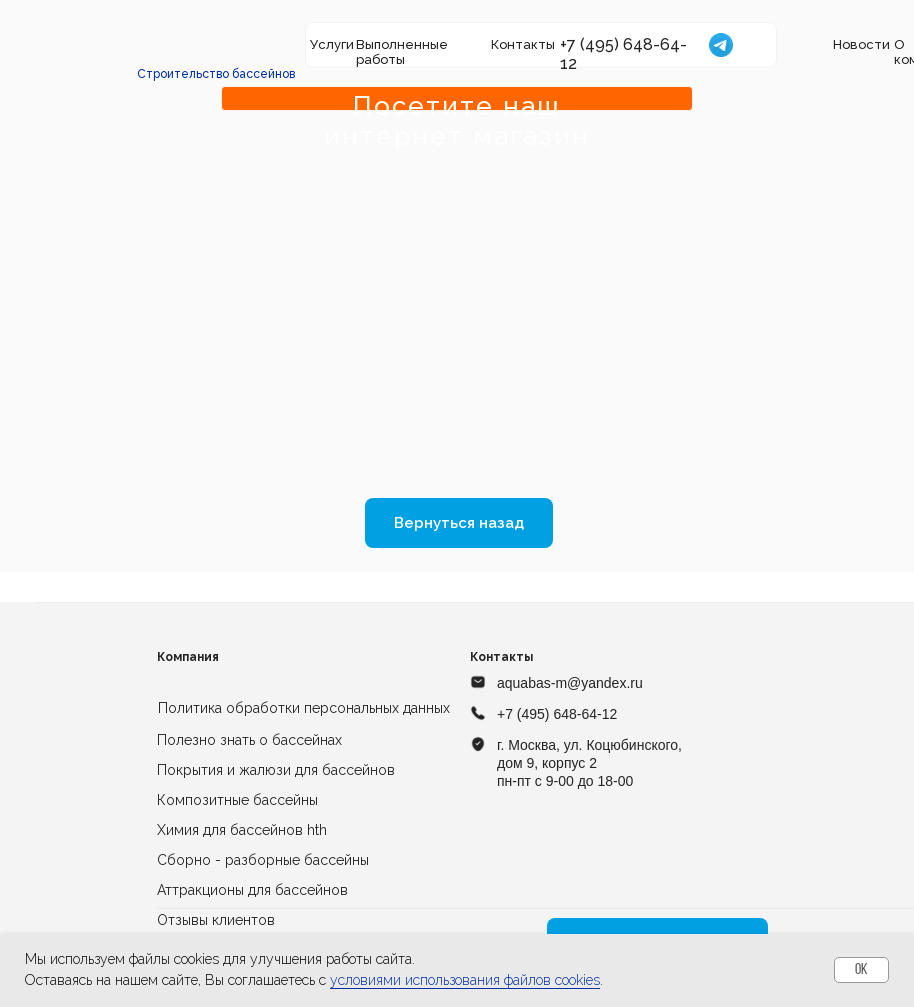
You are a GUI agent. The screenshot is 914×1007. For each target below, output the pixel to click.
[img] (217, 45)
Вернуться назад (459, 523)
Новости (861, 44)
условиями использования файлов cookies (465, 980)
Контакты (523, 44)
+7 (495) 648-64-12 (557, 714)
